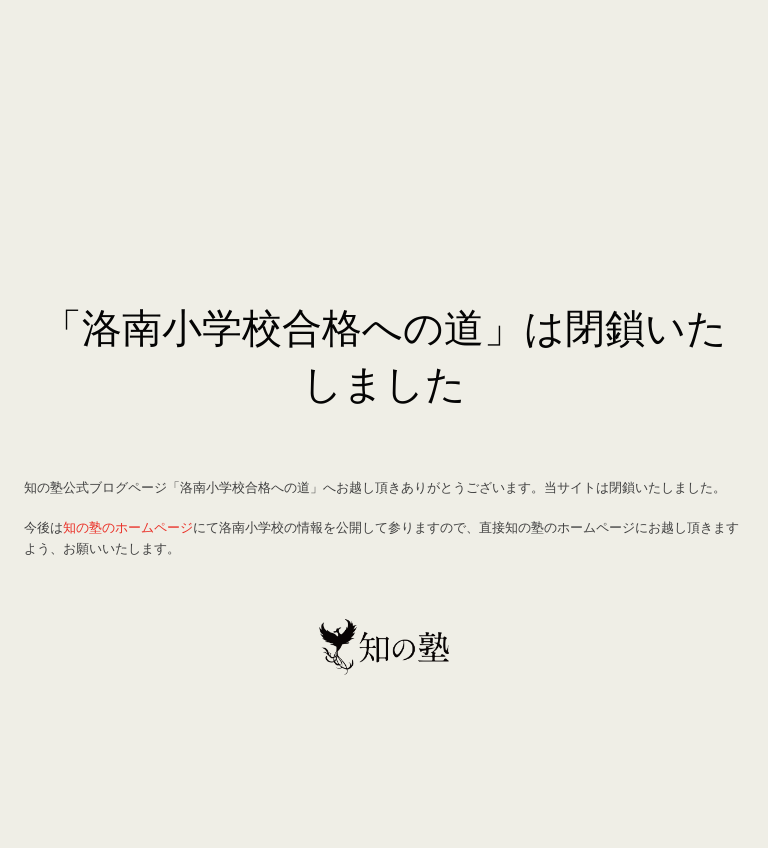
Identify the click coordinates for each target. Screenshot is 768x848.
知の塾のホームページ (128, 527)
